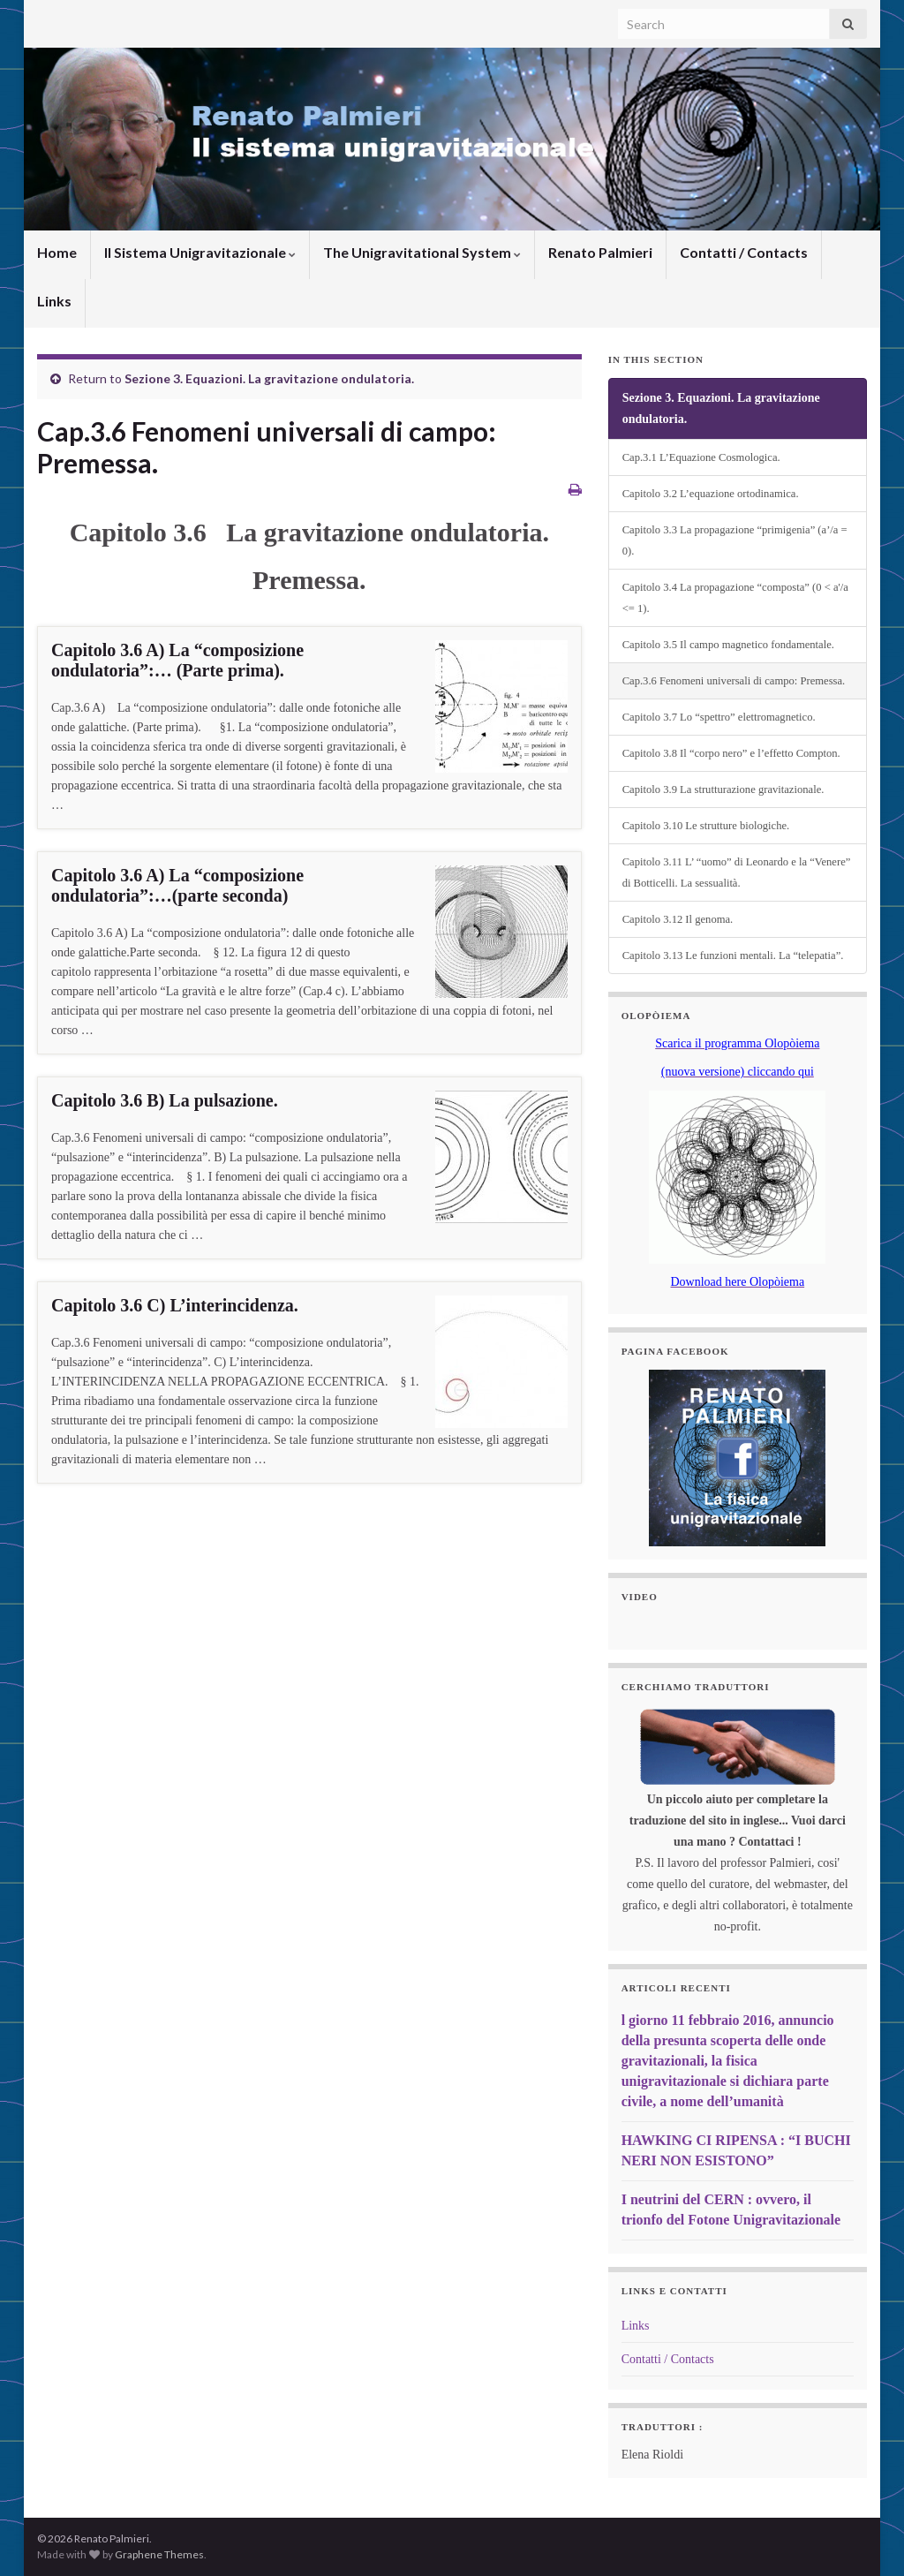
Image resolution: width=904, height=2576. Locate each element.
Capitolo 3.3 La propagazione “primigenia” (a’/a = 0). (735, 540)
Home (57, 252)
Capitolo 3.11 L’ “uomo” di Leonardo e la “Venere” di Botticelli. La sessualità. (736, 872)
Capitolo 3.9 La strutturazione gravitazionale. (723, 789)
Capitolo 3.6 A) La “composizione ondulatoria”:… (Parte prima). (177, 660)
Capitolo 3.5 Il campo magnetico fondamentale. (728, 644)
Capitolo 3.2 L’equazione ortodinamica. (710, 493)
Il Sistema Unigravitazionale (200, 252)
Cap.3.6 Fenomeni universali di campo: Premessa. (734, 681)
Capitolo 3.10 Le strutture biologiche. (706, 826)
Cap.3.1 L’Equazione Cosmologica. (701, 457)
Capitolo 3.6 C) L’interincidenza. (174, 1305)
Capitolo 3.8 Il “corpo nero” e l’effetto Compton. (731, 753)
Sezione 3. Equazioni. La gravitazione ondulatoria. (269, 378)
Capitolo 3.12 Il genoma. (678, 919)
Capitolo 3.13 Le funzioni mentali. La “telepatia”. (733, 955)
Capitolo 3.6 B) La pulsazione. (164, 1100)
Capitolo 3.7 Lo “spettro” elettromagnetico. (719, 717)
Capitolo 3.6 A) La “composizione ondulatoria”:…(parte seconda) (177, 885)
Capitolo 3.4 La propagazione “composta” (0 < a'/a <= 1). (735, 598)
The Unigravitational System (422, 252)
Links (54, 300)
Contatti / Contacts (744, 252)
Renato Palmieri (600, 252)
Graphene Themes (159, 2554)
